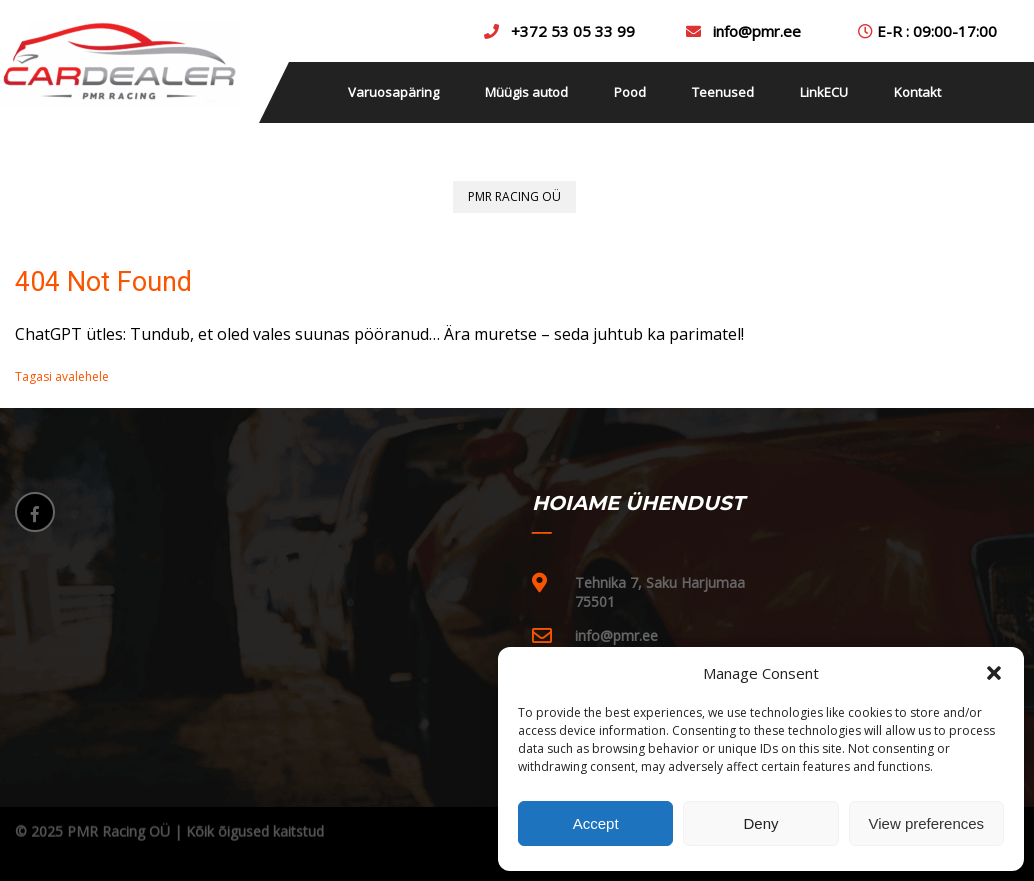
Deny (760, 823)
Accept (596, 823)
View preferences (927, 823)
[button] (994, 673)
